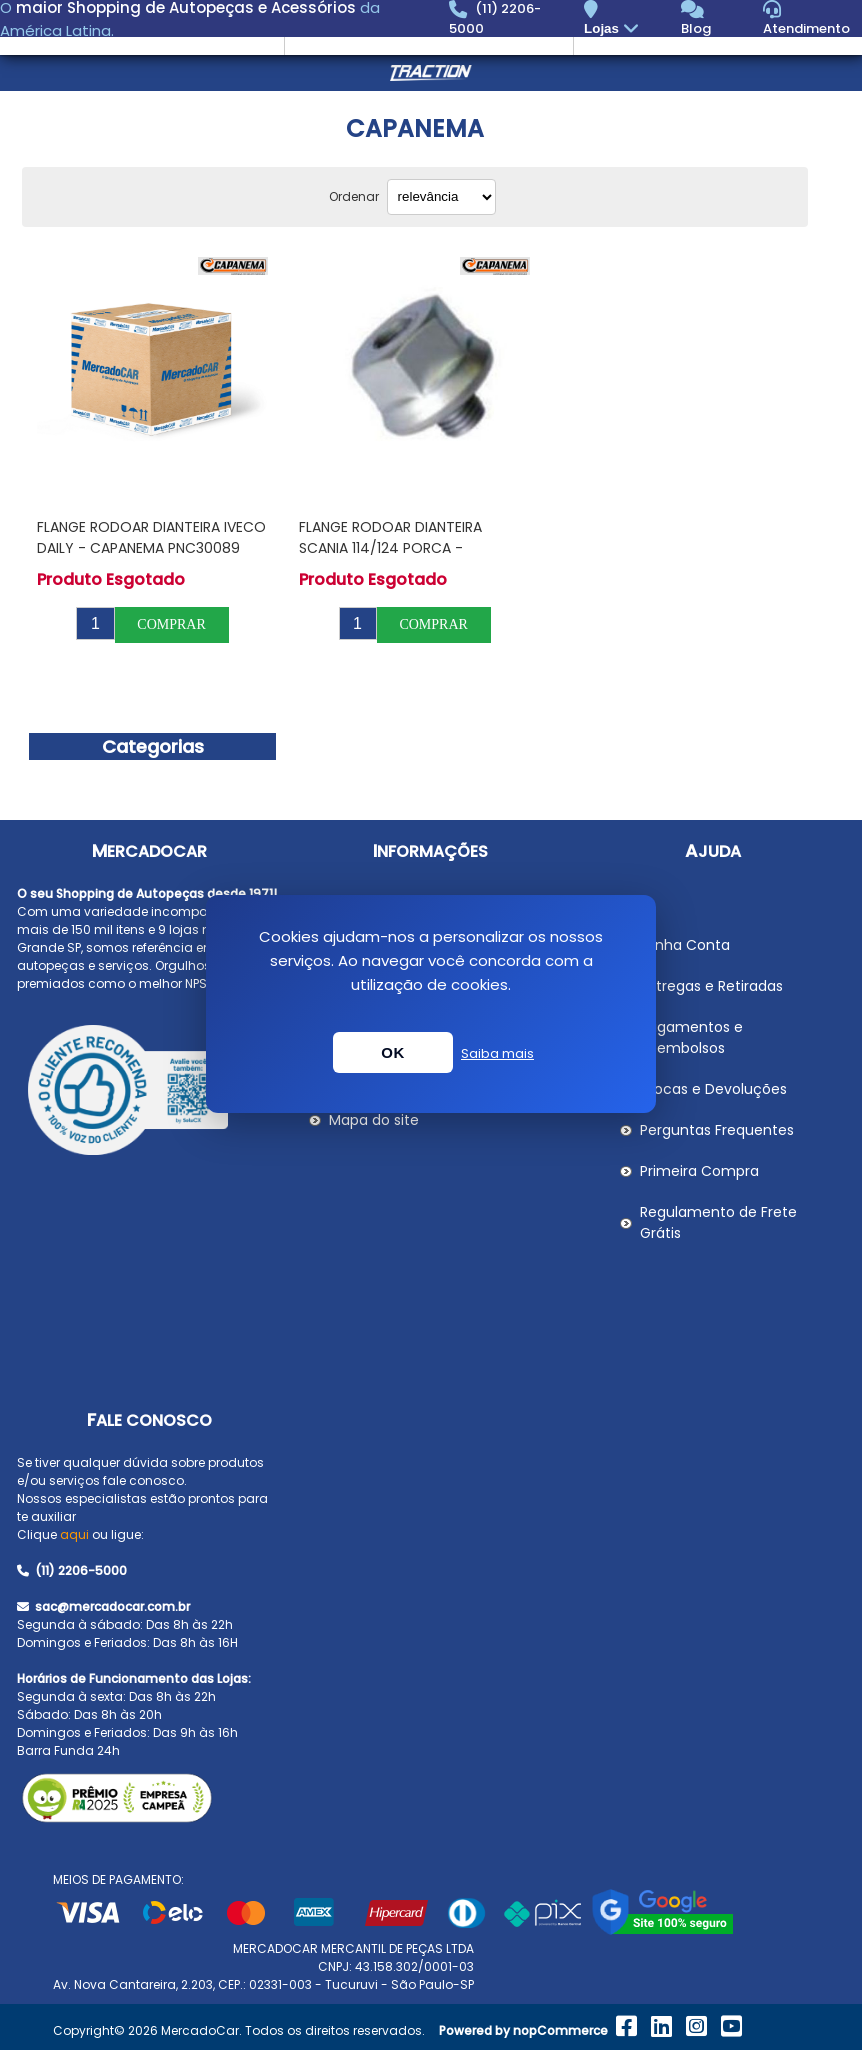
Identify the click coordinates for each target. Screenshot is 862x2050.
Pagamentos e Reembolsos (691, 1037)
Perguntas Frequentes (717, 1130)
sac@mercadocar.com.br (103, 1606)
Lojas (613, 29)
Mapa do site (374, 1120)
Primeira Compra (699, 1171)
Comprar (171, 624)
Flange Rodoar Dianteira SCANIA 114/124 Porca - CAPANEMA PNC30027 (390, 548)
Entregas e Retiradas (711, 986)
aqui (74, 1534)
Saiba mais (497, 1053)
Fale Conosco (149, 1420)
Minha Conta (685, 945)
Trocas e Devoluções (713, 1089)
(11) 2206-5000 (72, 1570)
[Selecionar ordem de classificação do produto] (441, 197)
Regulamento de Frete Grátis (718, 1222)
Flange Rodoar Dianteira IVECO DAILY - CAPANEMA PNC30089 (151, 537)
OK (393, 1052)
